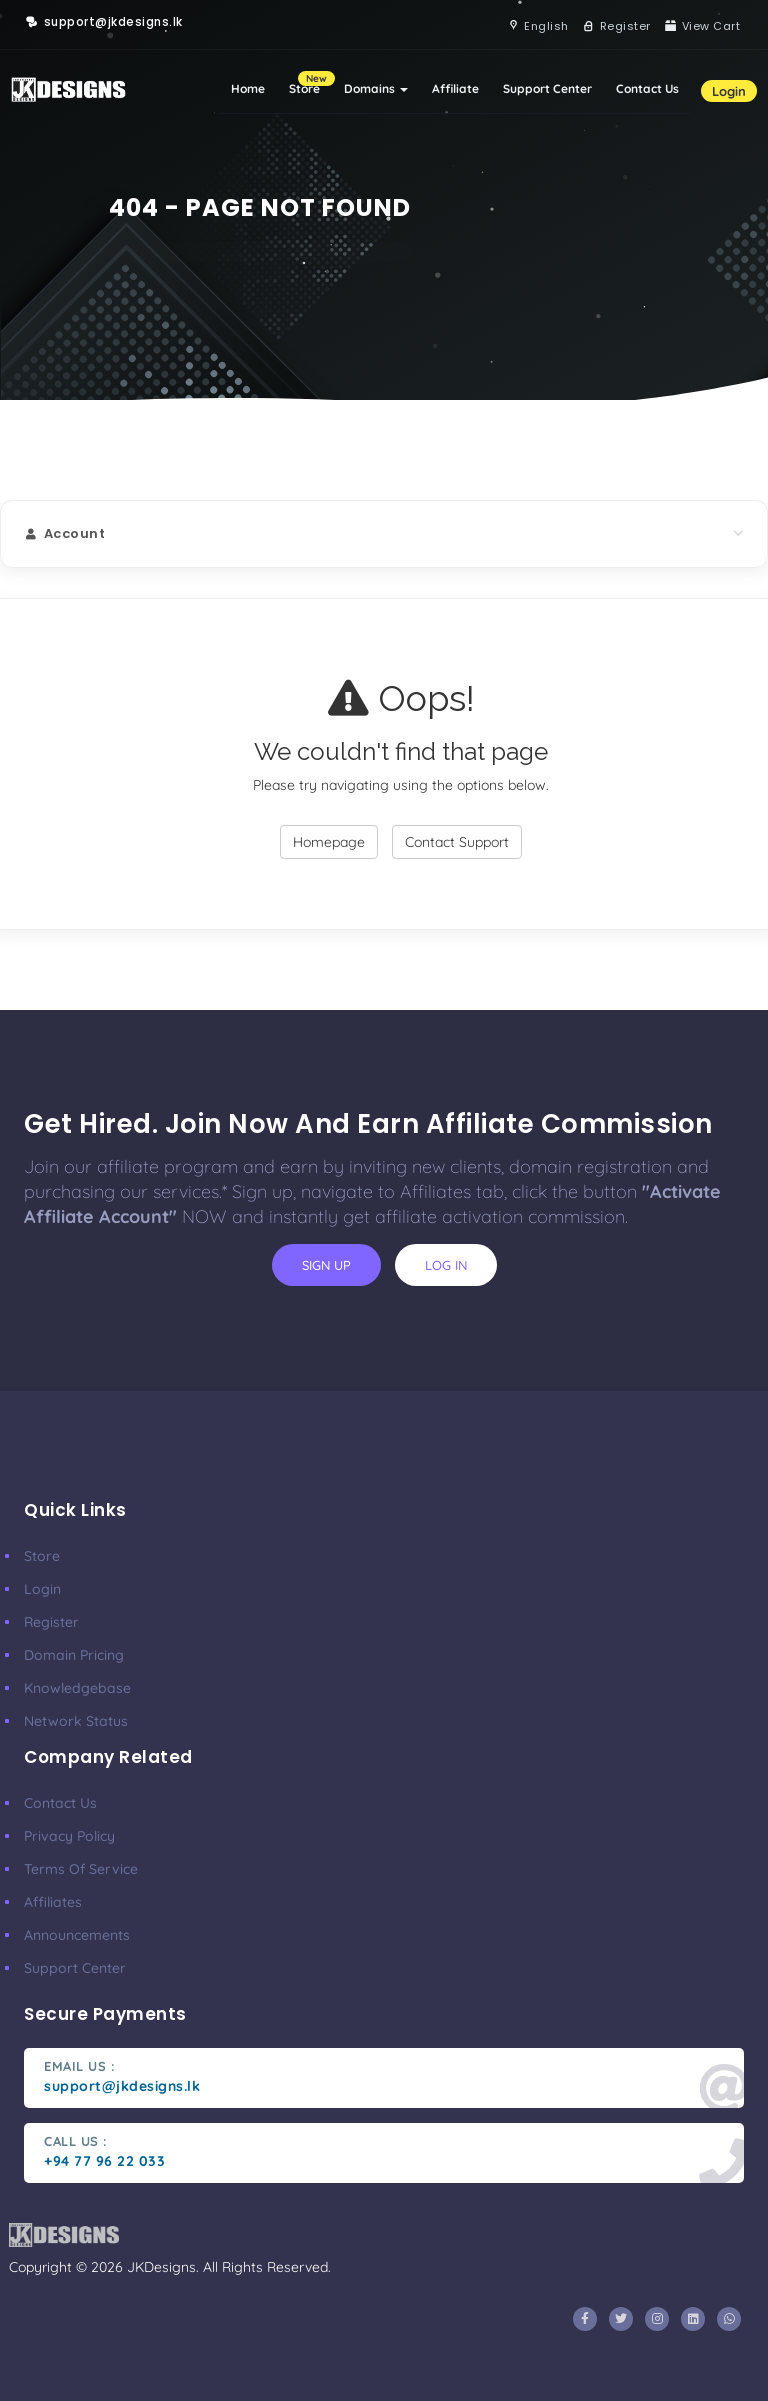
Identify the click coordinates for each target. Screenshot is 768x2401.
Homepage (329, 842)
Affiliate (455, 88)
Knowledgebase (77, 1688)
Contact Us (647, 88)
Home (248, 88)
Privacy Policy (69, 1836)
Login (42, 1589)
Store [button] (310, 83)
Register (51, 1622)
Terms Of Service (81, 1869)
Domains (376, 88)
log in (446, 1265)
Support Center (547, 88)
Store (42, 1556)
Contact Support (457, 842)
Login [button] (729, 91)
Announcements (77, 1935)
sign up (326, 1265)
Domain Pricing (74, 1655)
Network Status (76, 1721)
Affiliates (53, 1902)
